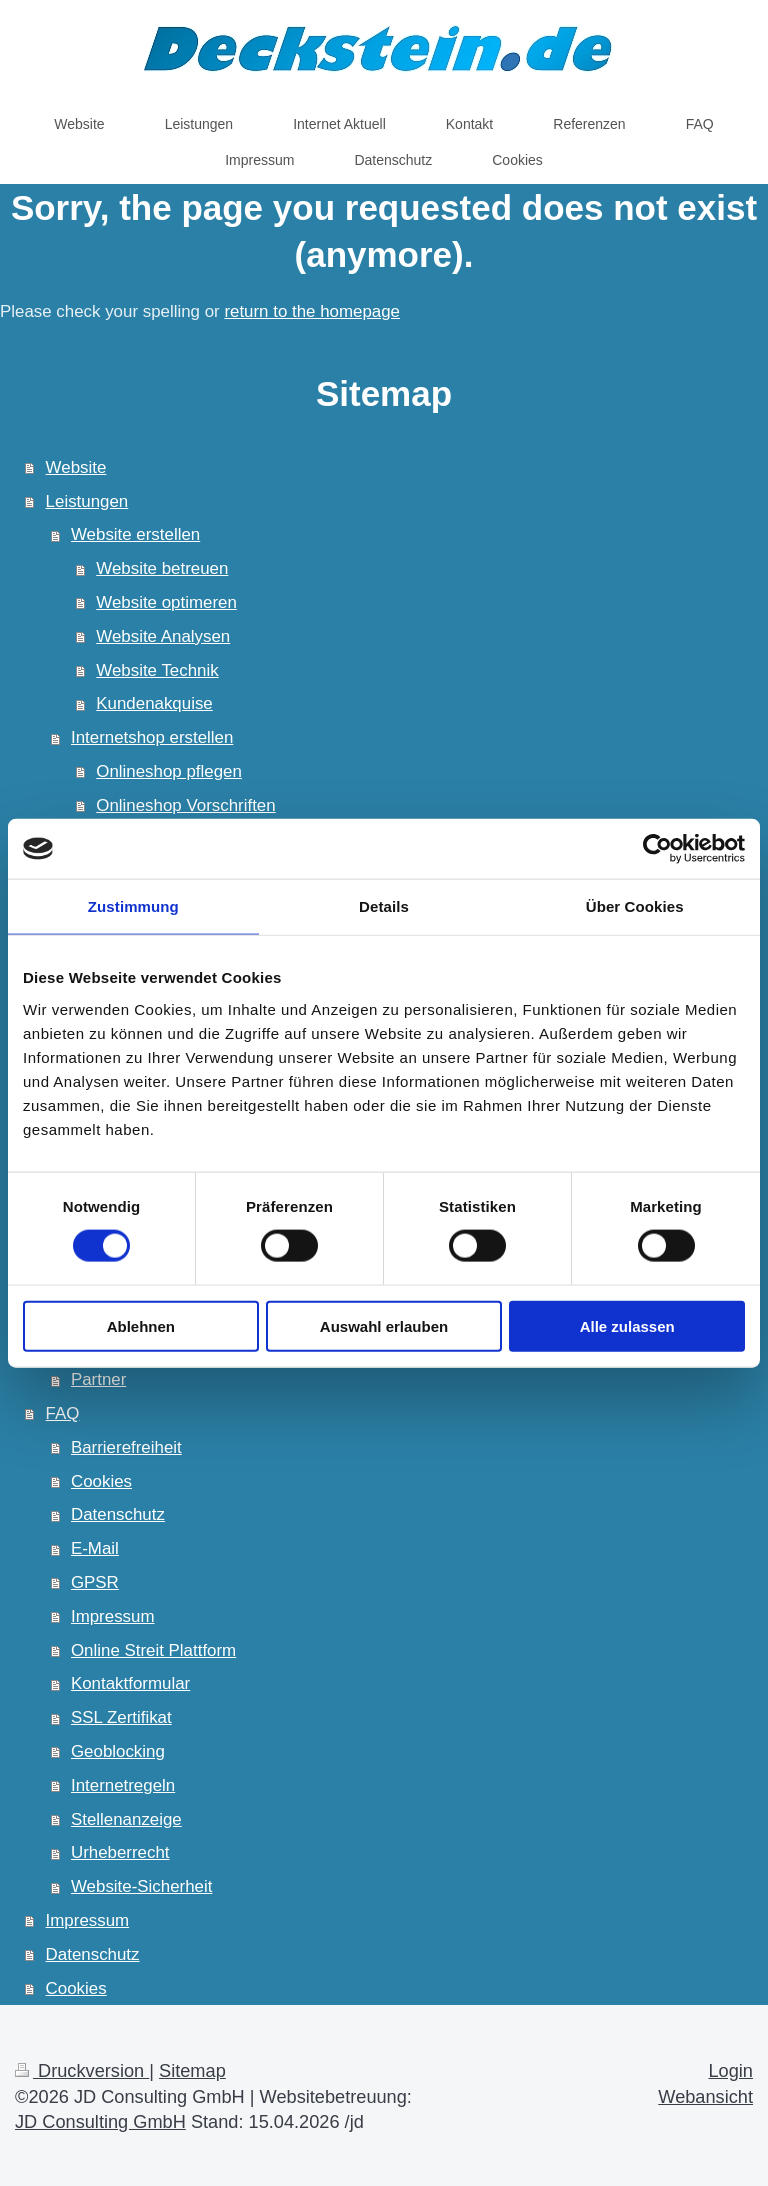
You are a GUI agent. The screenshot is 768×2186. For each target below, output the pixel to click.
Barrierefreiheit (126, 1447)
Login (730, 2071)
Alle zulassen (627, 1325)
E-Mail (95, 1548)
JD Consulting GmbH (100, 2122)
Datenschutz (118, 1514)
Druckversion (82, 2071)
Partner (98, 1379)
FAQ (63, 1413)
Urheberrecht (120, 1852)
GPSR (95, 1582)
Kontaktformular (130, 1683)
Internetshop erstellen (152, 737)
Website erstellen (135, 534)
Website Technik (157, 670)
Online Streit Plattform (153, 1650)
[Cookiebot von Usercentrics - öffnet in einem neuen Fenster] (657, 849)
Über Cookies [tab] (635, 906)
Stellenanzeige (126, 1819)
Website (76, 467)
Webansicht (705, 2097)
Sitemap (192, 2071)
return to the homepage (312, 311)
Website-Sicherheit (141, 1886)
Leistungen (87, 501)
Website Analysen (163, 636)
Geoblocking (118, 1751)
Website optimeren (166, 602)
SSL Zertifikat (121, 1717)
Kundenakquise (154, 703)
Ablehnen (141, 1325)
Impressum (113, 1616)
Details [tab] (384, 906)
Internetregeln (123, 1785)
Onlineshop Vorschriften (185, 805)
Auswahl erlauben (384, 1325)
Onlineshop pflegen (169, 771)
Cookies (101, 1481)
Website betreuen (162, 568)
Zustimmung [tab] (133, 906)
